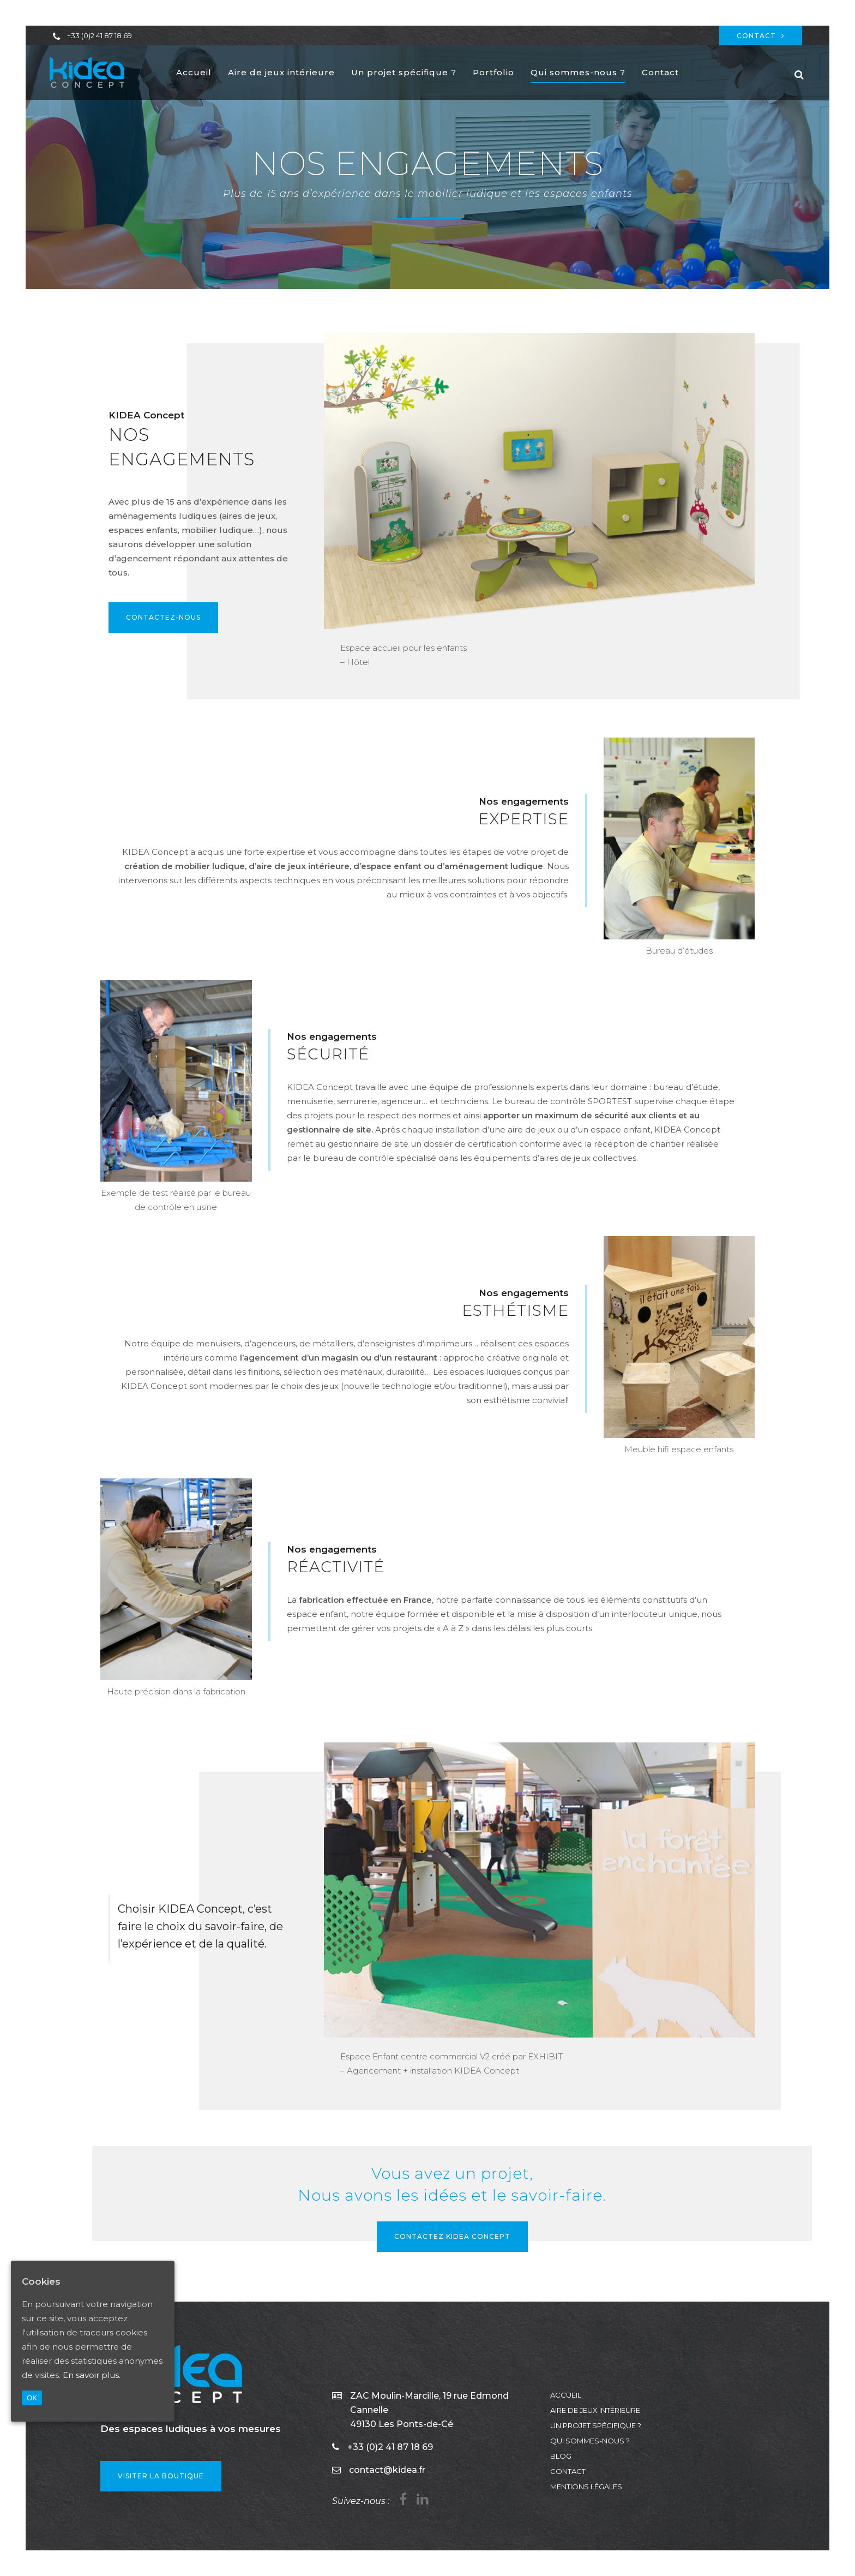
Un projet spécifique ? (595, 2425)
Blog (560, 2456)
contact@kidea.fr (387, 2470)
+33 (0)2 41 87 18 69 (99, 35)
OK (32, 2398)
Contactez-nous (163, 617)
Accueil (565, 2395)
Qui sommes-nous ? (590, 2440)
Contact (761, 36)
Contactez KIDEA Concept (452, 2236)
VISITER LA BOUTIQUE (161, 2476)
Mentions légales (586, 2486)
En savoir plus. (92, 2375)
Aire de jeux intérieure (595, 2410)
